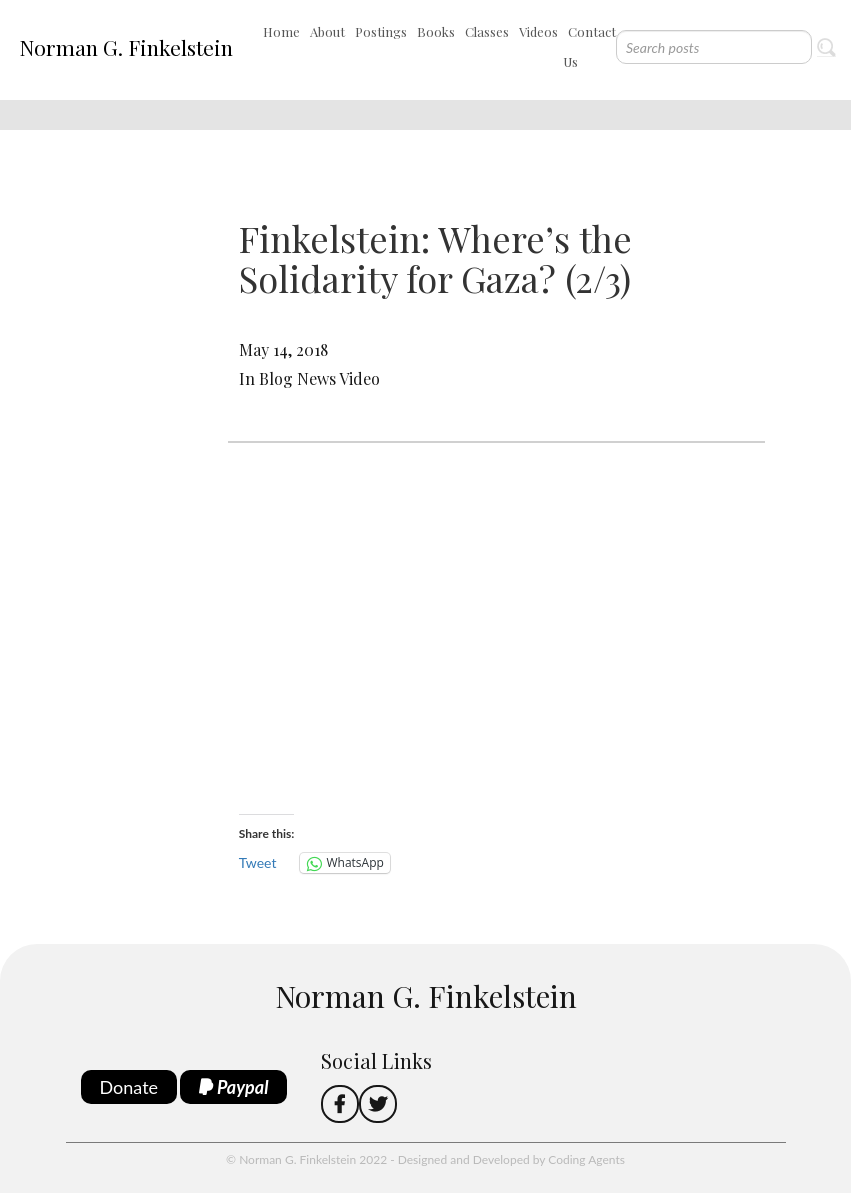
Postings (381, 31)
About (327, 31)
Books (436, 31)
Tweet (258, 862)
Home (281, 31)
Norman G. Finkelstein (126, 47)
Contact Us (589, 46)
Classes (487, 31)
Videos (538, 31)
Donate (129, 1087)
